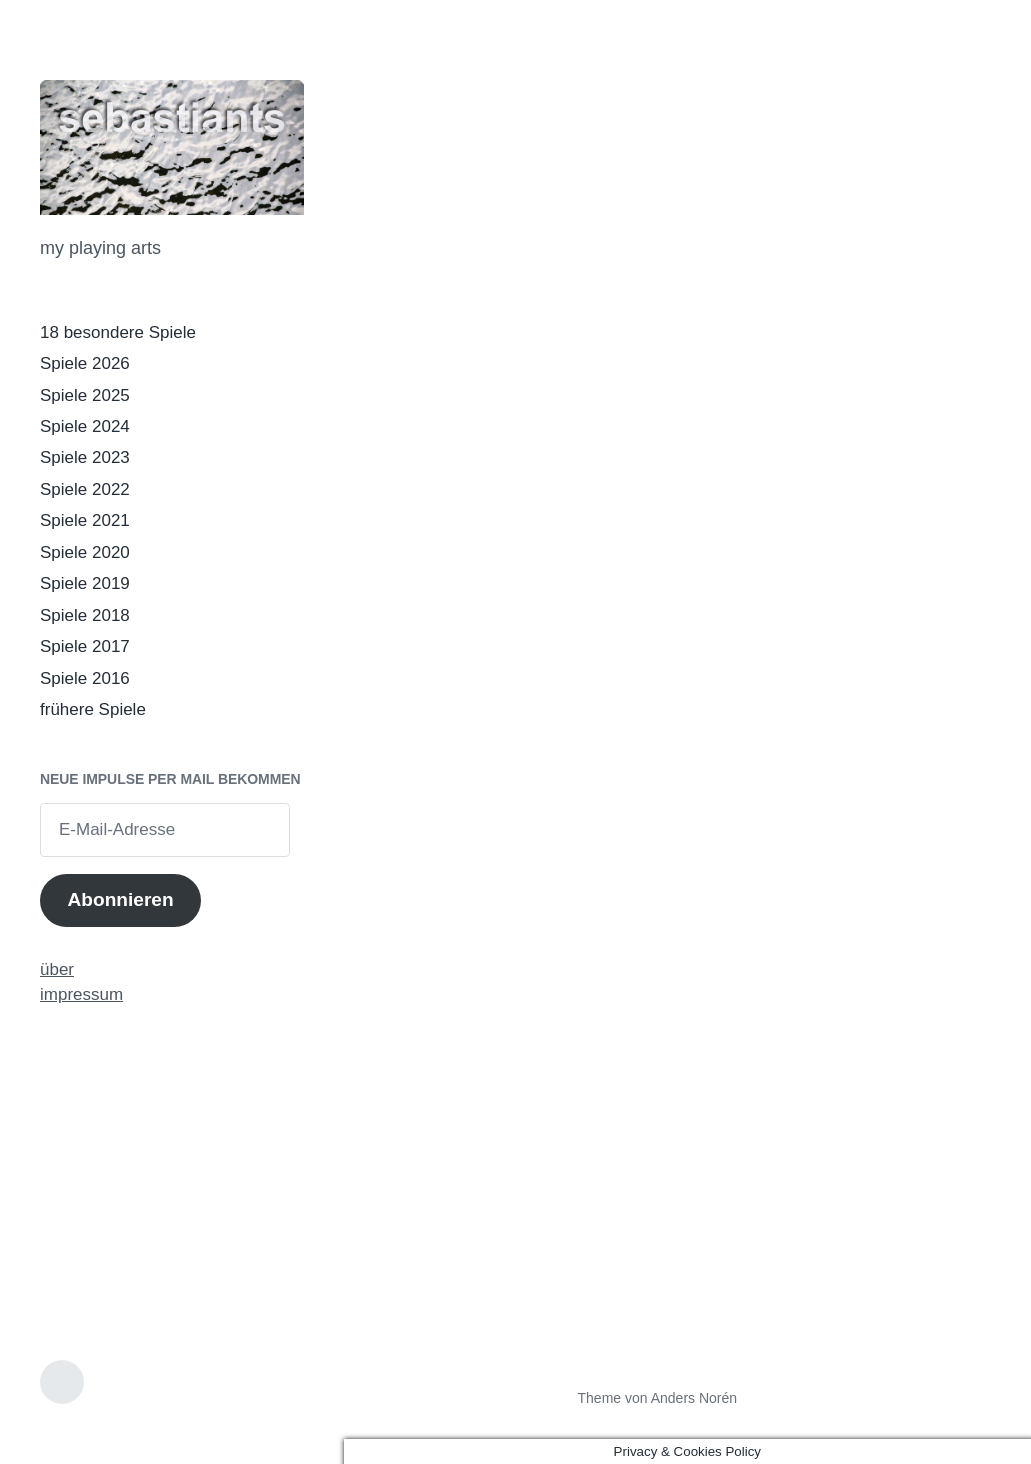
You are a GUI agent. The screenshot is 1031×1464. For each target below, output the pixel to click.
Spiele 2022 (85, 489)
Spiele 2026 (85, 363)
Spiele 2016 (85, 678)
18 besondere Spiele (118, 332)
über (57, 969)
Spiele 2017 (85, 646)
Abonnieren (120, 899)
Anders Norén (694, 1398)
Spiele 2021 (85, 520)
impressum (81, 994)
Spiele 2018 (85, 615)
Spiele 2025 (85, 395)
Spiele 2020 (85, 552)
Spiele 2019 (85, 583)
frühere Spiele (93, 709)
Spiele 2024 (85, 426)
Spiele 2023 (85, 457)
